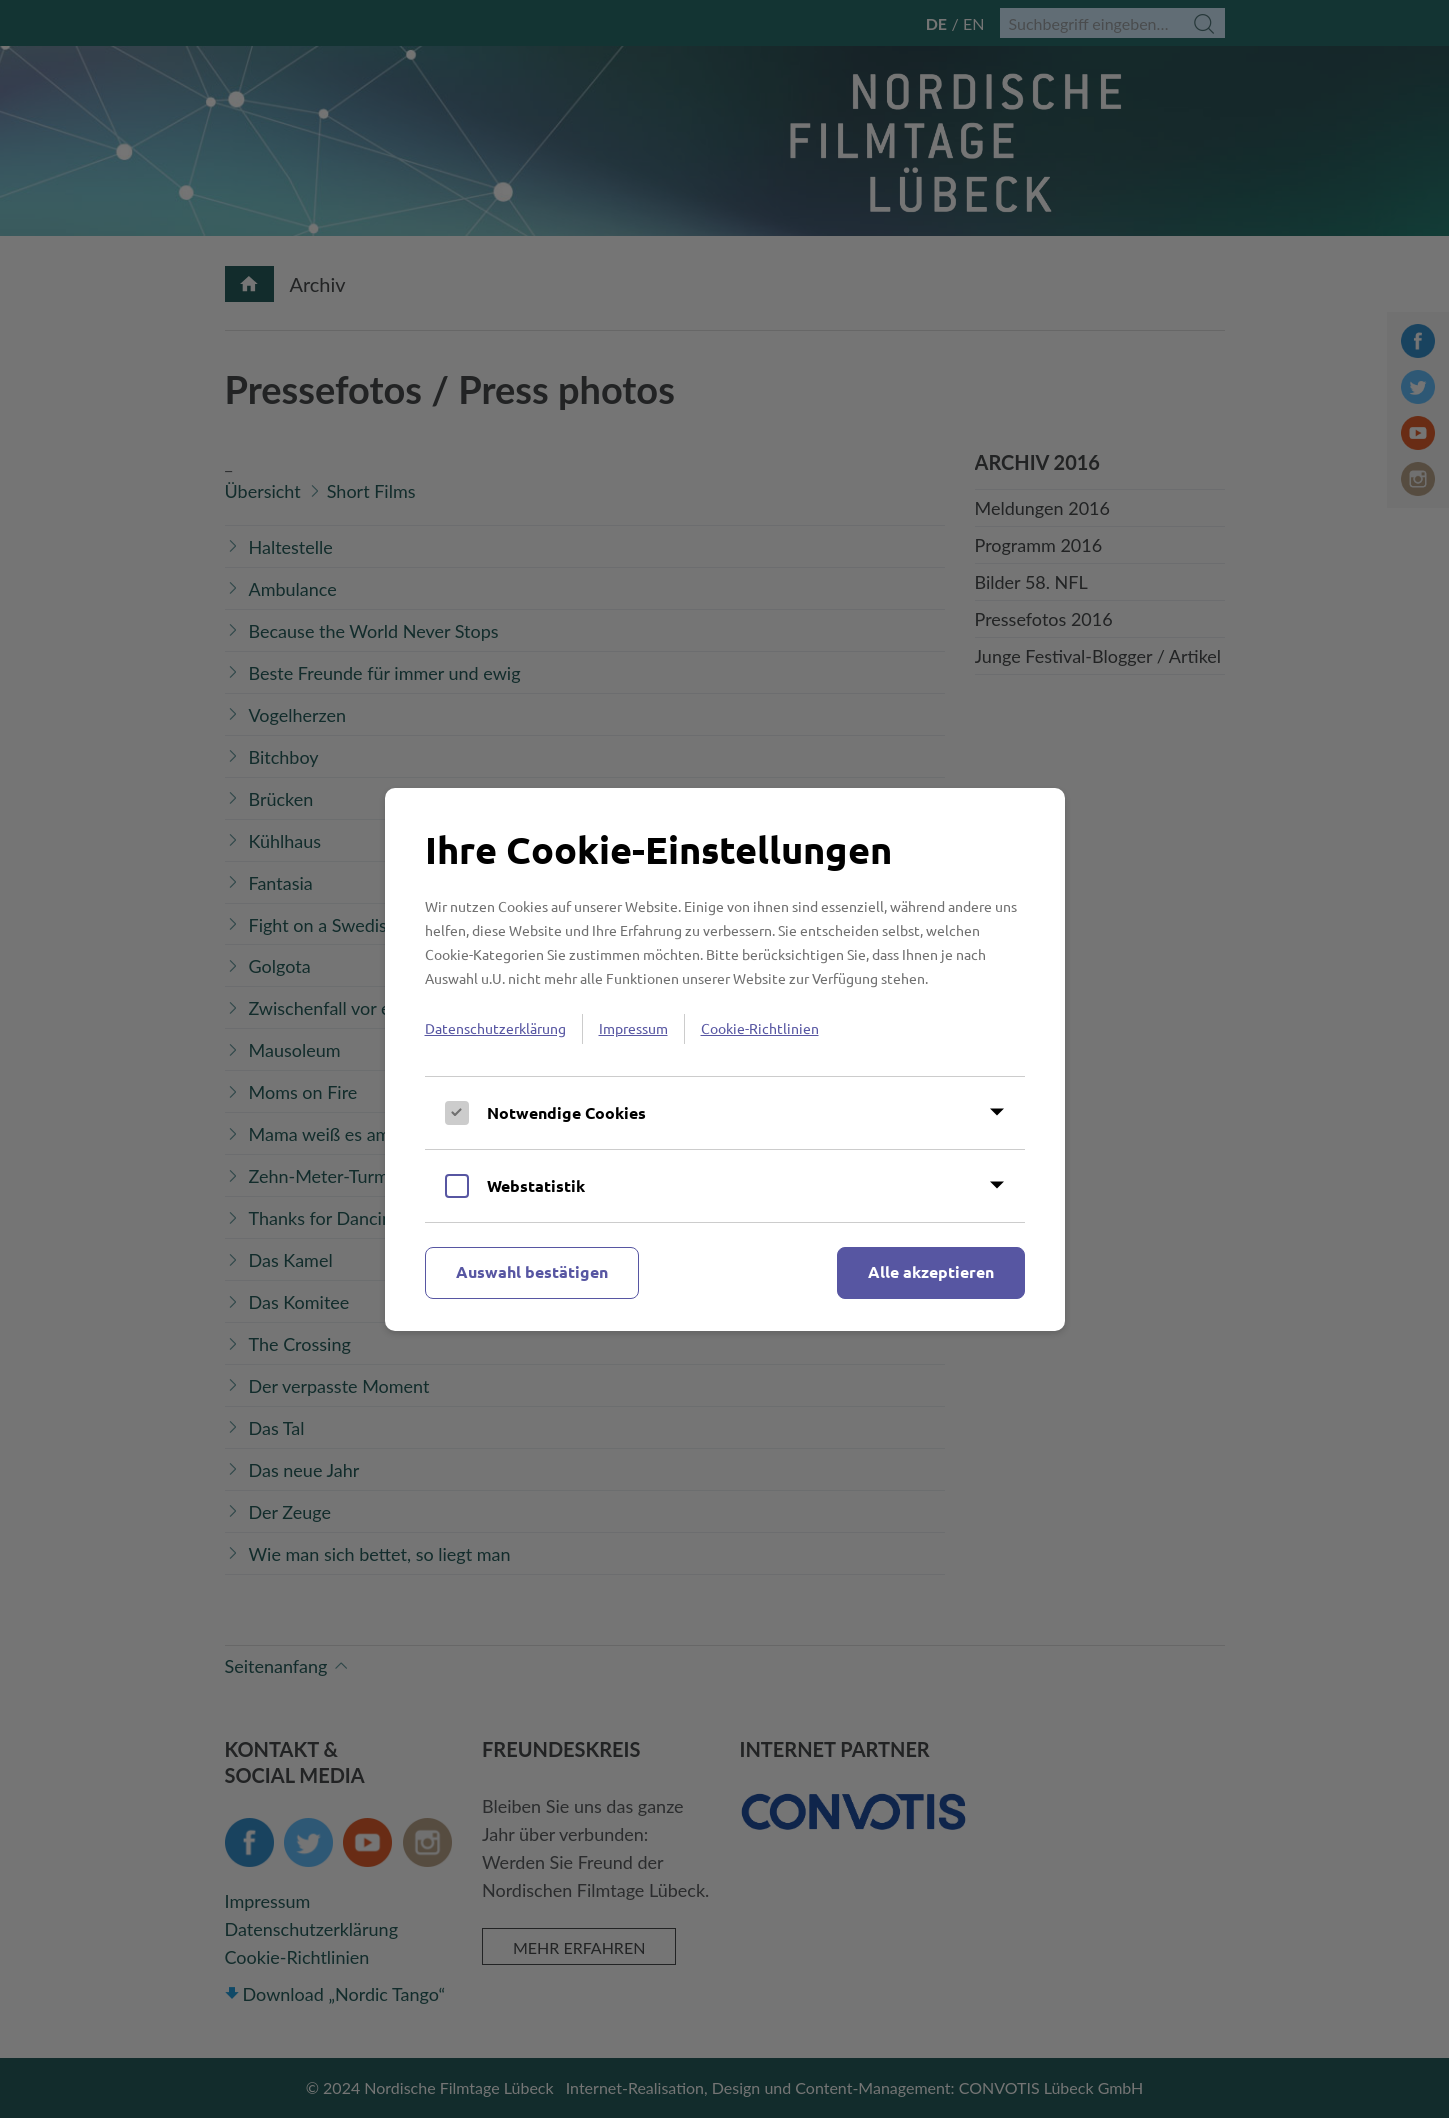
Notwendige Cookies (566, 1112)
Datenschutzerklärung (495, 1028)
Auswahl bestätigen (532, 1271)
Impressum (633, 1028)
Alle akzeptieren (931, 1271)
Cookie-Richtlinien (760, 1028)
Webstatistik (536, 1185)
